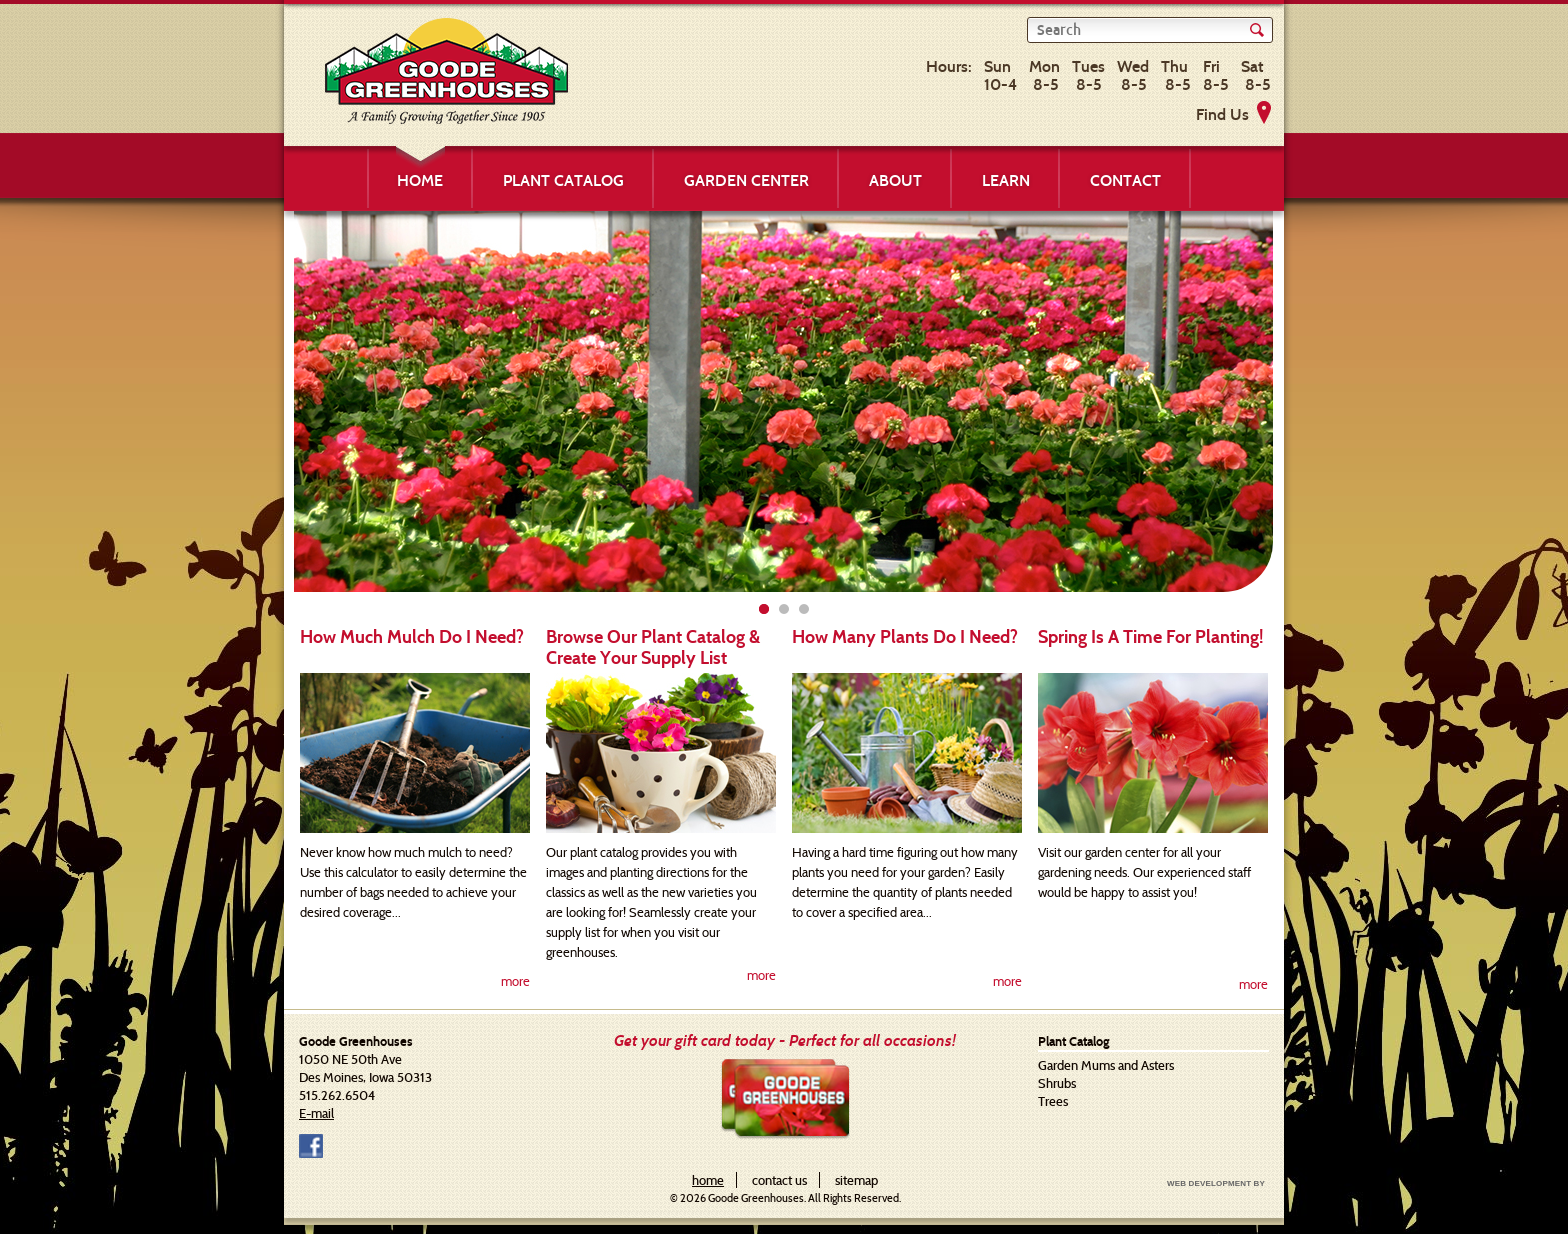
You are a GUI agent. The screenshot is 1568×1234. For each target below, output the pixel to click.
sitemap (856, 1180)
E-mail (316, 1113)
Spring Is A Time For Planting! (1151, 637)
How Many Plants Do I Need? (905, 637)
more (515, 981)
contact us (779, 1180)
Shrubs (1057, 1083)
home (708, 1180)
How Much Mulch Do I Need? (412, 637)
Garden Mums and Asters (1106, 1065)
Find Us (1222, 114)
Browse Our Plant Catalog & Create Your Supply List (653, 647)
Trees (1053, 1101)
